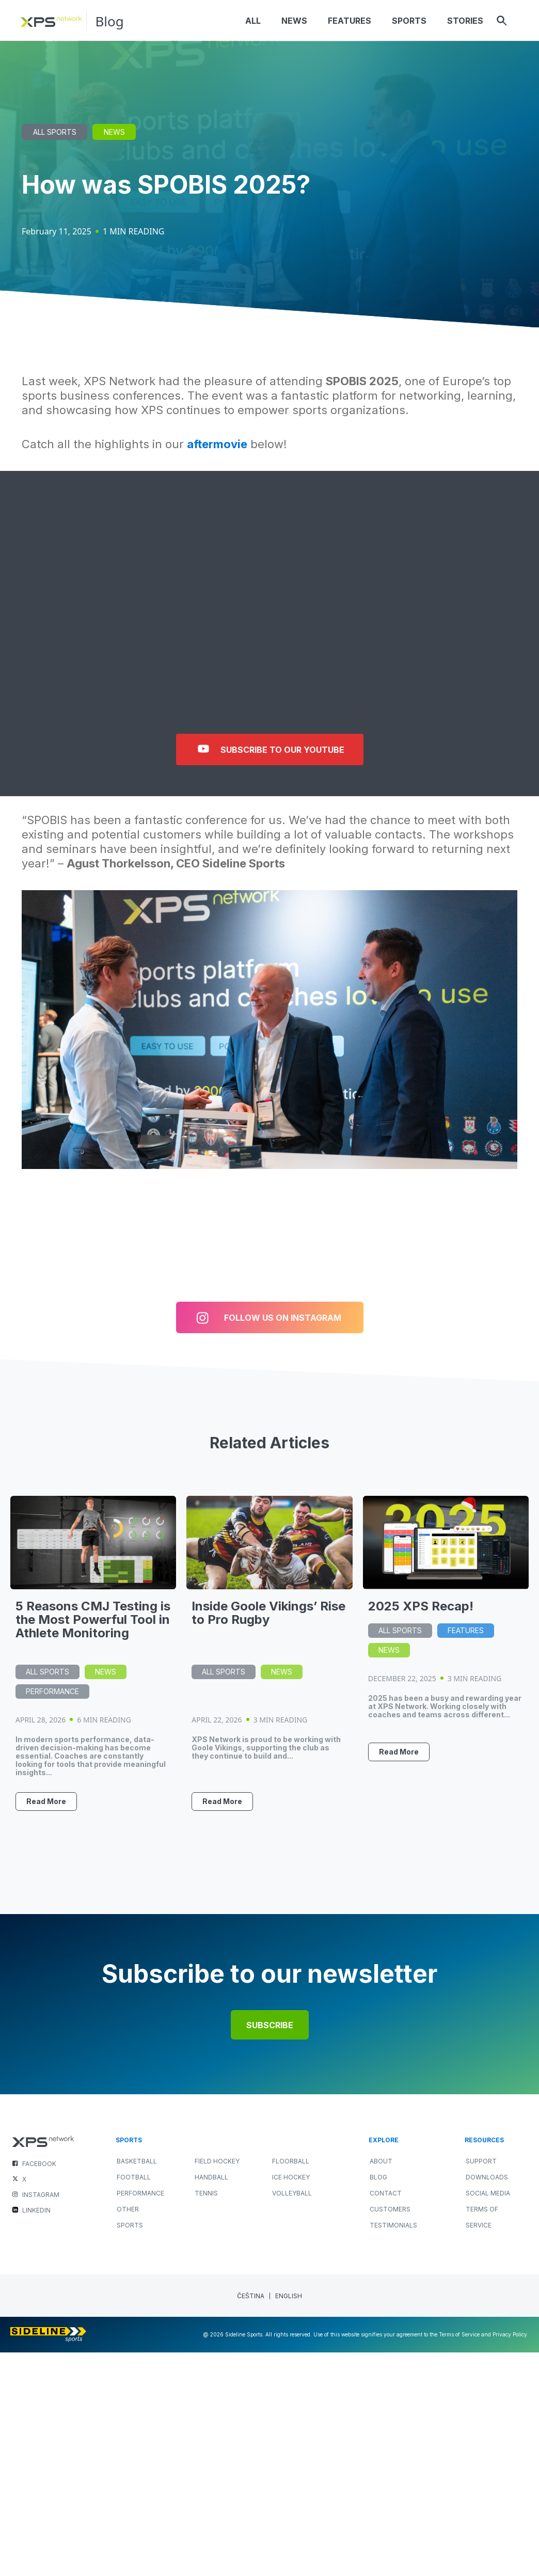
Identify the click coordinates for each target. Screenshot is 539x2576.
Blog (110, 21)
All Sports (54, 132)
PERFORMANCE (140, 2194)
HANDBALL (211, 2178)
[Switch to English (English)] (288, 2296)
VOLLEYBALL (292, 2194)
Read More (46, 1801)
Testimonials (393, 2226)
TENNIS (206, 2194)
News (114, 132)
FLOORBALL (290, 2162)
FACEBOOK (39, 2164)
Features (466, 1630)
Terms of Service (482, 2218)
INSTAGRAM (40, 2195)
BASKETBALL (137, 2162)
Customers (390, 2210)
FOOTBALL (134, 2178)
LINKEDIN (36, 2211)
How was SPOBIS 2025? (166, 185)
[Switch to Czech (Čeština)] (251, 2296)
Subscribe (269, 2025)
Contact (386, 2194)
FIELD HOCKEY (217, 2162)
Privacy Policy (510, 2335)
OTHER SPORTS (130, 2218)
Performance (52, 1691)
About (381, 2162)
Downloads (487, 2178)
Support (481, 2162)
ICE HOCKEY (291, 2178)
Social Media (488, 2194)
